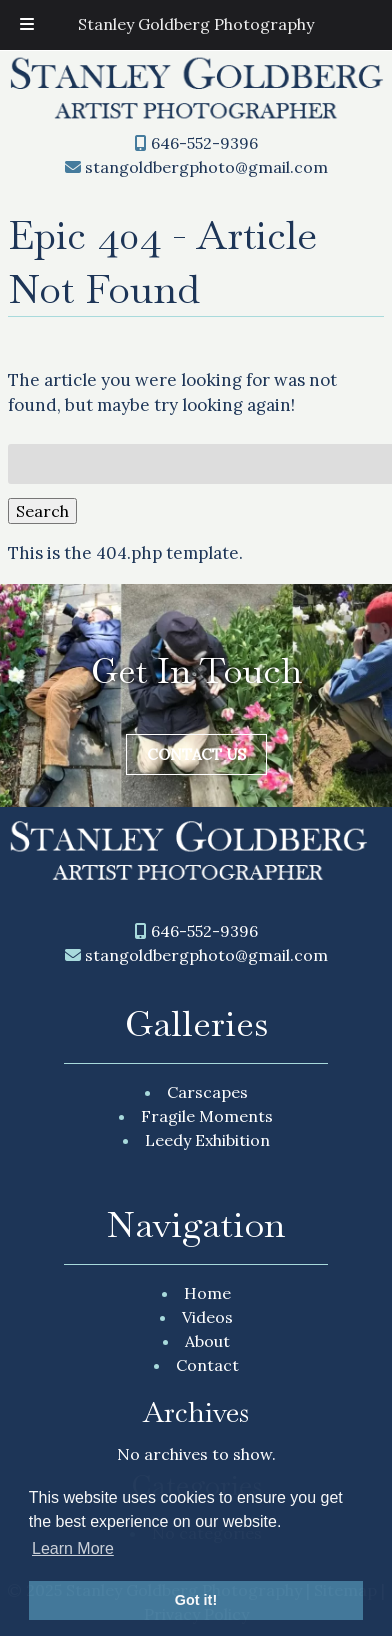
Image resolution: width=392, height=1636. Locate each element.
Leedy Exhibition (207, 1140)
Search (42, 511)
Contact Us (196, 754)
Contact (207, 1365)
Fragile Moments (207, 1116)
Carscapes (207, 1092)
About (207, 1341)
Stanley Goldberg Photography (196, 24)
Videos (207, 1317)
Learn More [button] (73, 1548)
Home (207, 1293)
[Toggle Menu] (27, 25)
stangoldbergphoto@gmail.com (206, 167)
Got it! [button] (196, 1600)
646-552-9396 (204, 143)
